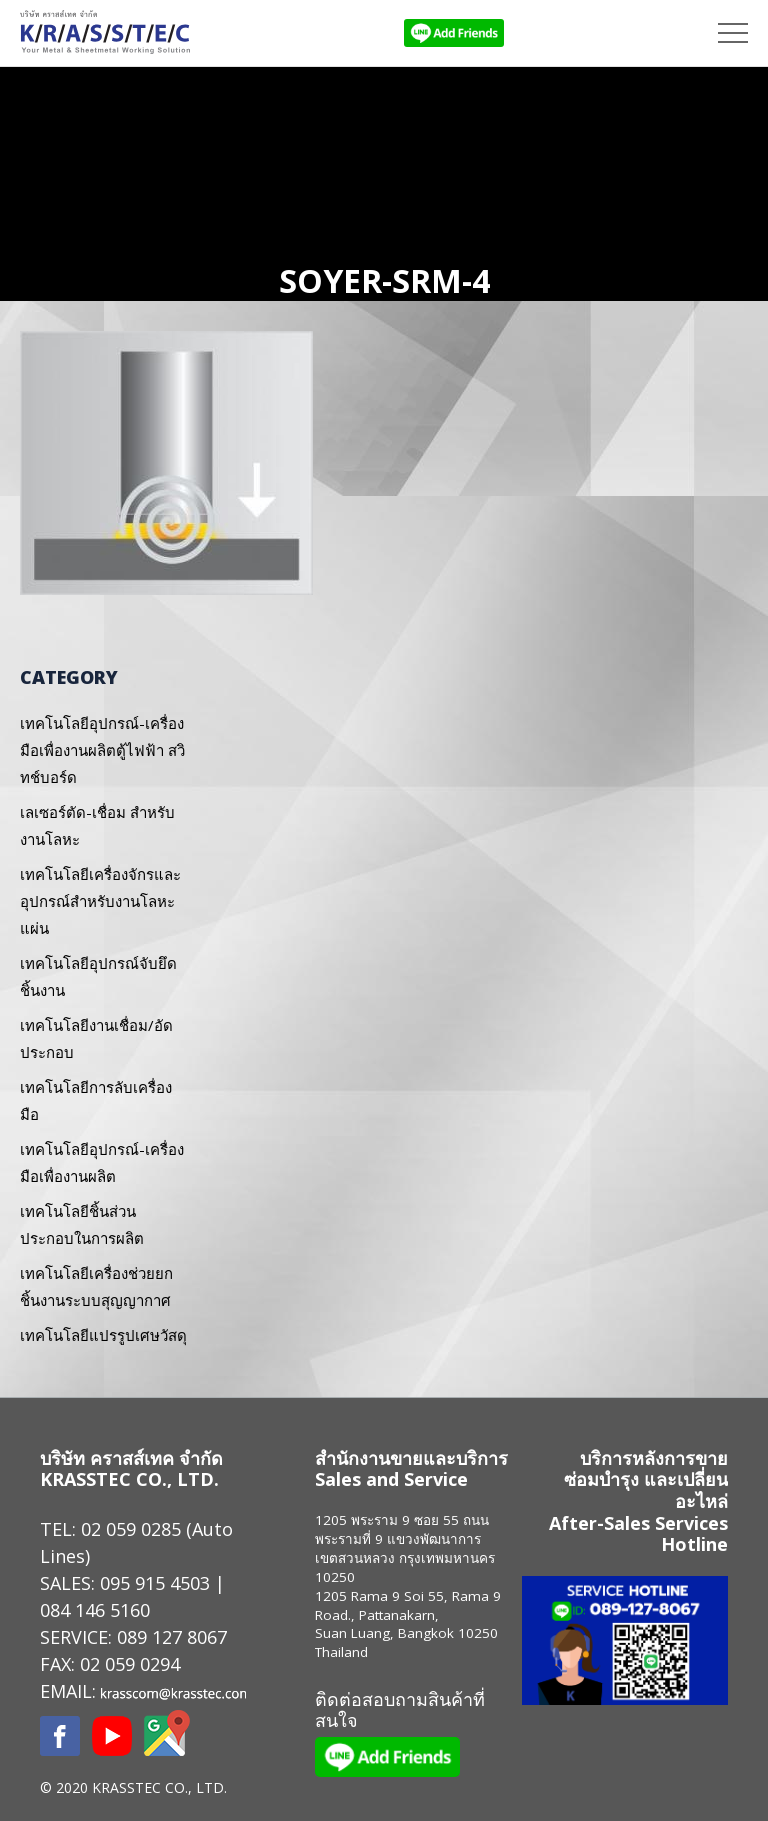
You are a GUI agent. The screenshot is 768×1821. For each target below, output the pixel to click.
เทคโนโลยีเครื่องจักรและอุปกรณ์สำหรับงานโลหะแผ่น (100, 901)
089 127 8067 (172, 1637)
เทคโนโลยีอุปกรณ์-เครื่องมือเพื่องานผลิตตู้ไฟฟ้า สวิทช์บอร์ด (102, 750)
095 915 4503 (155, 1583)
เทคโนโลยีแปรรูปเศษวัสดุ (103, 1335)
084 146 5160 (95, 1610)
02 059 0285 (131, 1529)
